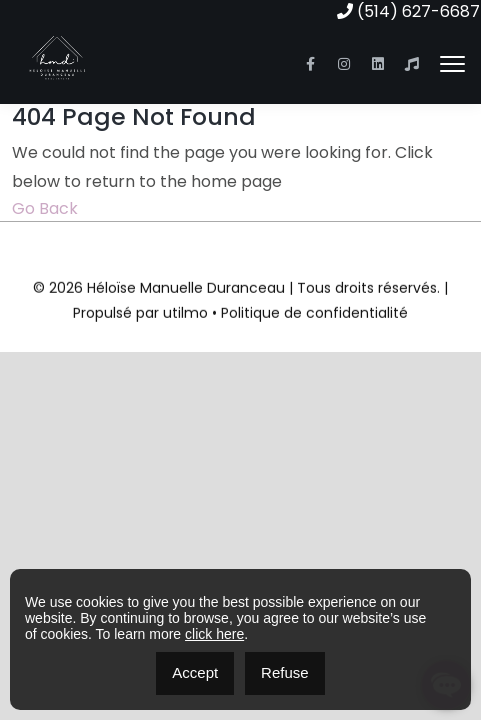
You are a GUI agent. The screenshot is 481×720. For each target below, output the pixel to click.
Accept (195, 672)
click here (214, 634)
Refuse (285, 672)
